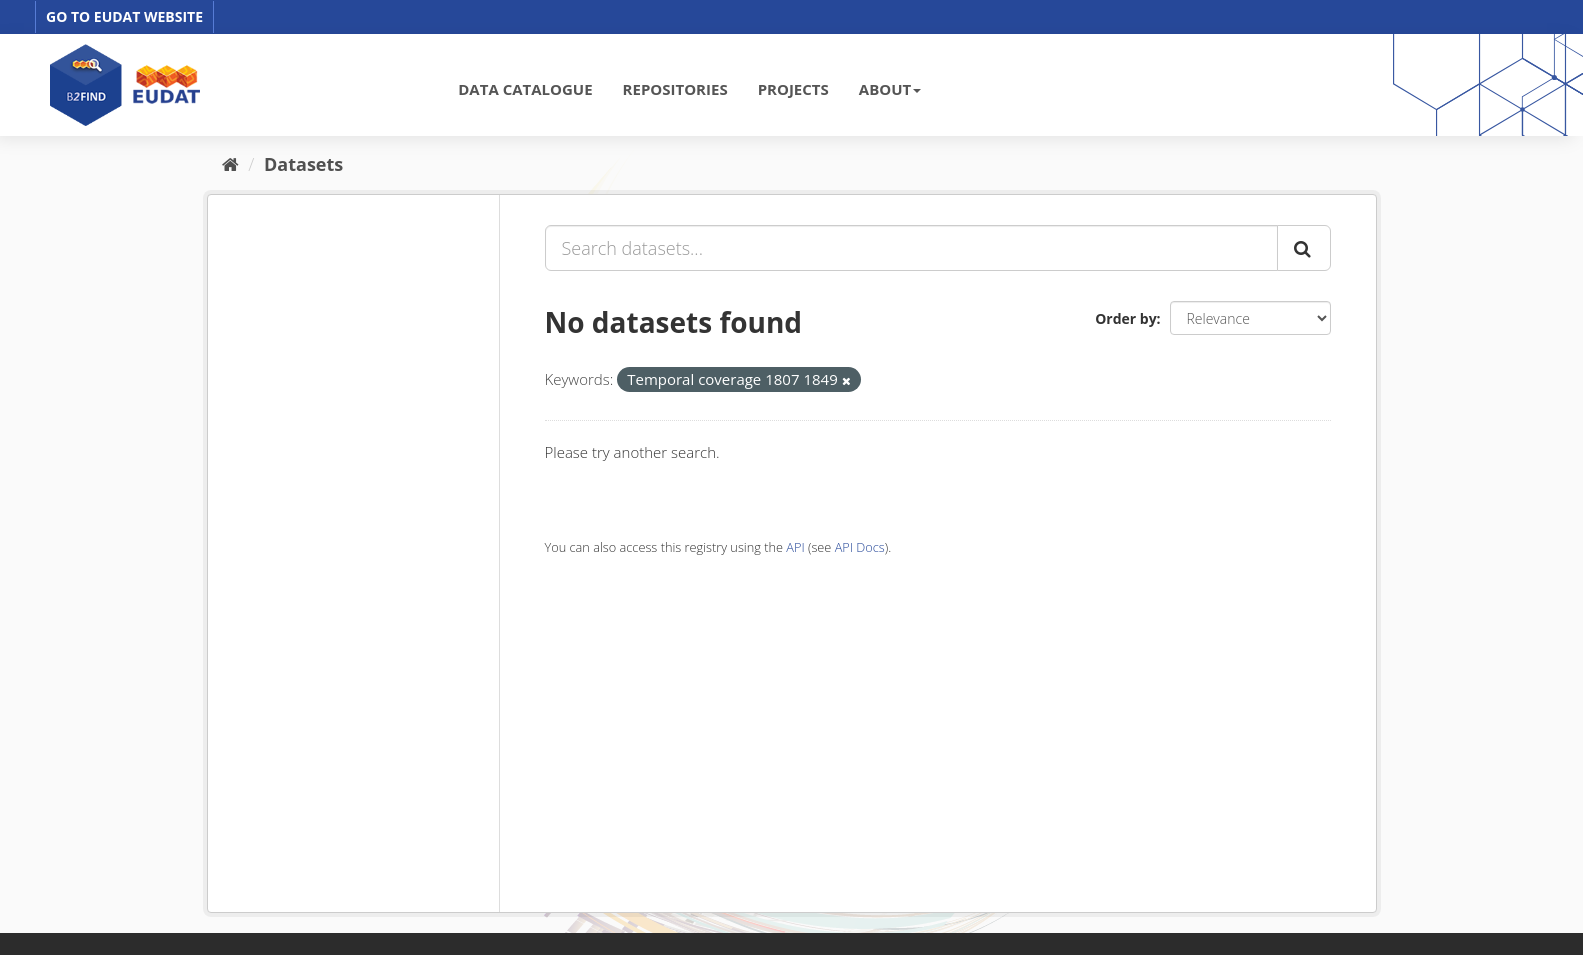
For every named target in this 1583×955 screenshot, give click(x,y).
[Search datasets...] (911, 248)
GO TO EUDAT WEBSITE (124, 16)
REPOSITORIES (675, 89)
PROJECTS (793, 89)
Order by (1125, 318)
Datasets (303, 164)
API (795, 547)
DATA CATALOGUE (525, 89)
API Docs (860, 547)
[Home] (230, 164)
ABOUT (890, 89)
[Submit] (1304, 248)
